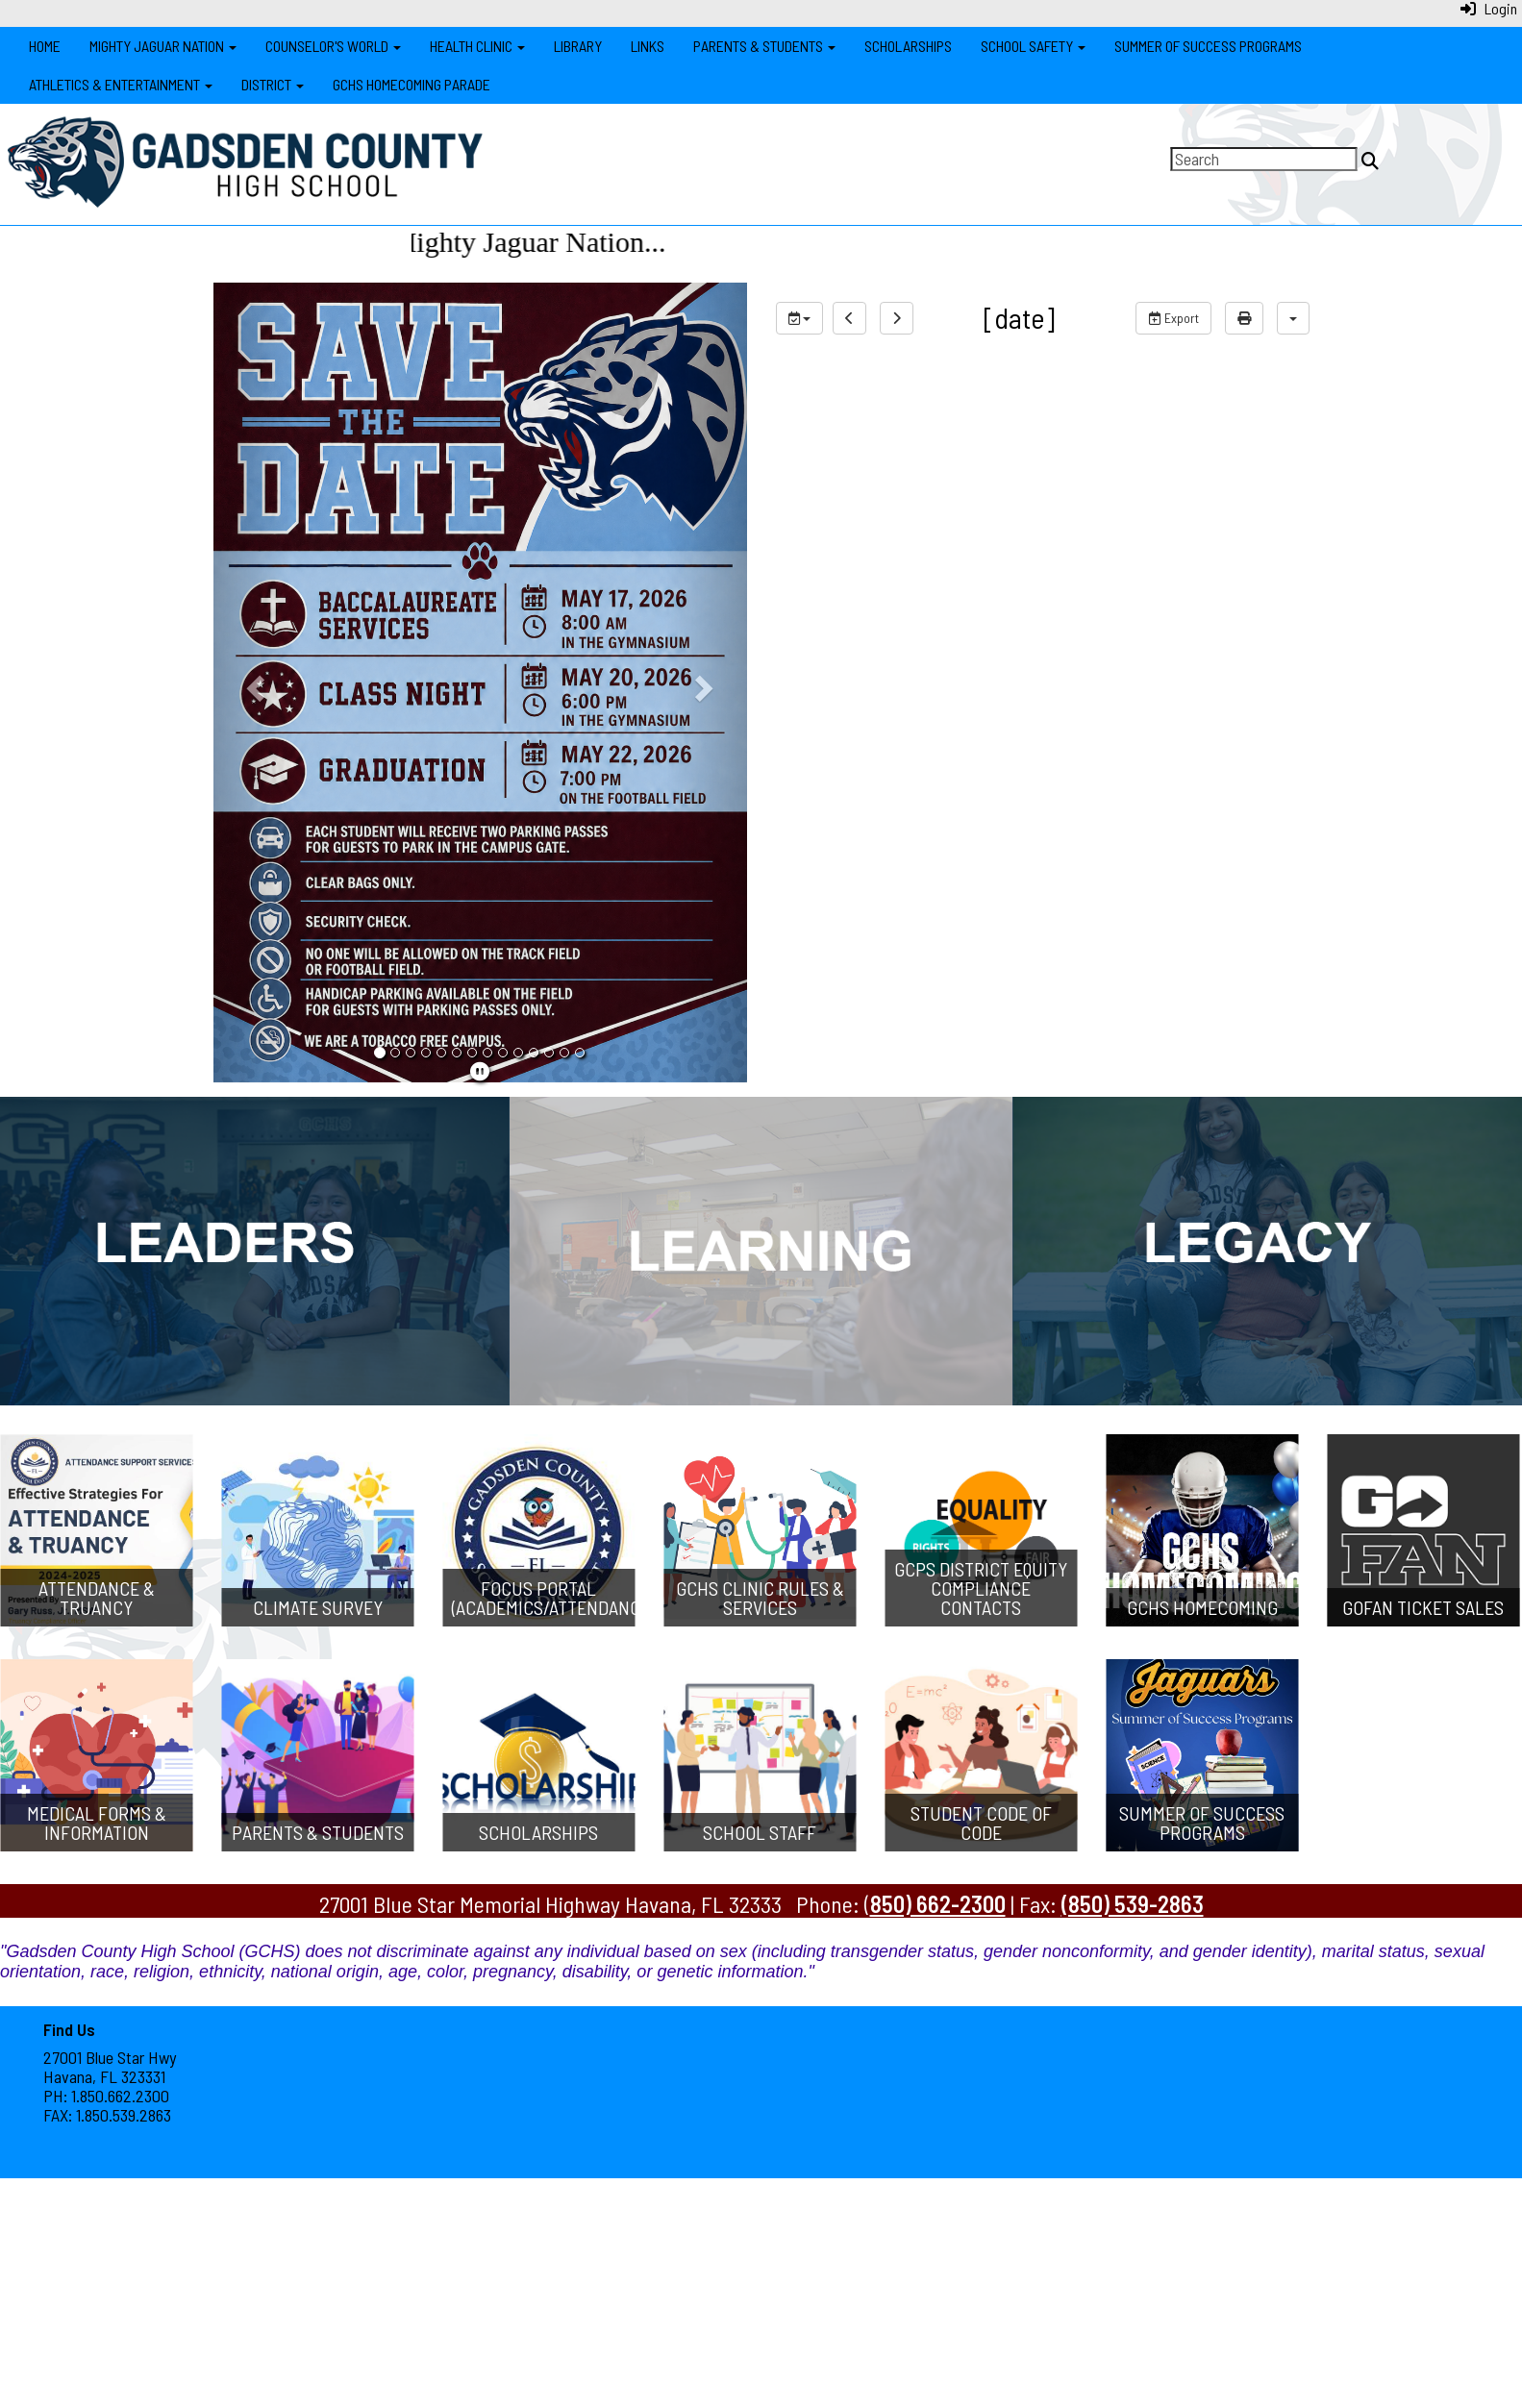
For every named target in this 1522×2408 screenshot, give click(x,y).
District (272, 84)
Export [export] (1173, 318)
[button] (253, 683)
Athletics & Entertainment (120, 84)
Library (578, 46)
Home (45, 46)
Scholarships (908, 46)
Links (647, 46)
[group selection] (799, 318)
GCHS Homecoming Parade (411, 84)
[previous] (849, 318)
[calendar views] (1293, 318)
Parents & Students (764, 46)
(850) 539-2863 (1132, 1904)
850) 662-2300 (938, 1904)
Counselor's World (333, 46)
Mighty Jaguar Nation (163, 46)
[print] (1244, 318)
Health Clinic (477, 46)
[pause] (479, 1070)
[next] (896, 318)
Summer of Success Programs (1208, 46)
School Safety (1033, 46)
